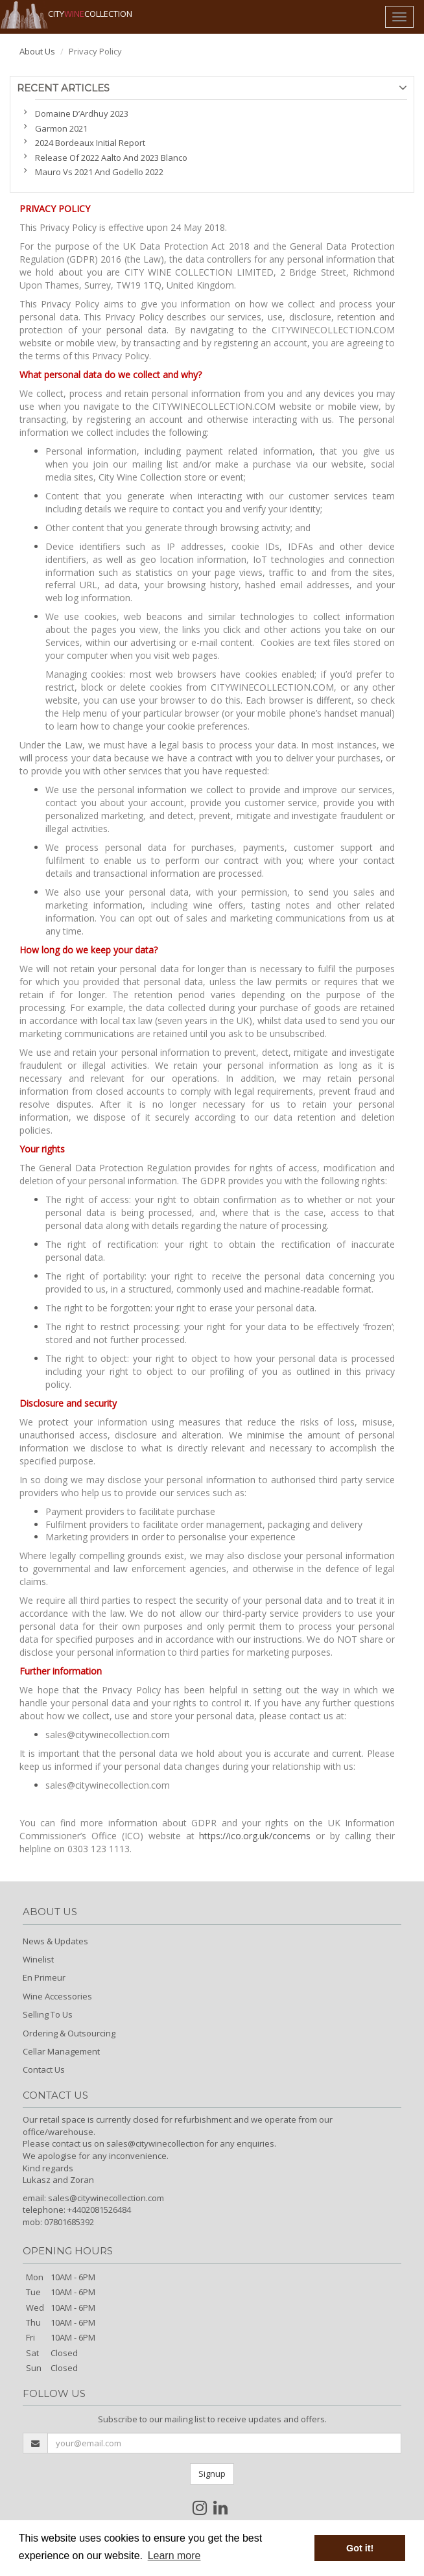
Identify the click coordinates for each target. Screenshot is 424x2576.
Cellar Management (61, 2051)
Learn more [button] (174, 2555)
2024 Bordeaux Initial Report (90, 143)
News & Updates (55, 1941)
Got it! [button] (359, 2548)
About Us (37, 51)
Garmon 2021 (61, 128)
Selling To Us (48, 2014)
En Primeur (44, 1977)
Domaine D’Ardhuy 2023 (81, 113)
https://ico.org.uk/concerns (255, 1836)
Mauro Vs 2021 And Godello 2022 (99, 172)
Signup (212, 2473)
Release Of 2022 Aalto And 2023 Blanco (111, 157)
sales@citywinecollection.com (106, 2198)
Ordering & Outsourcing (69, 2033)
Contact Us (44, 2069)
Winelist (38, 1959)
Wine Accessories (57, 1996)
